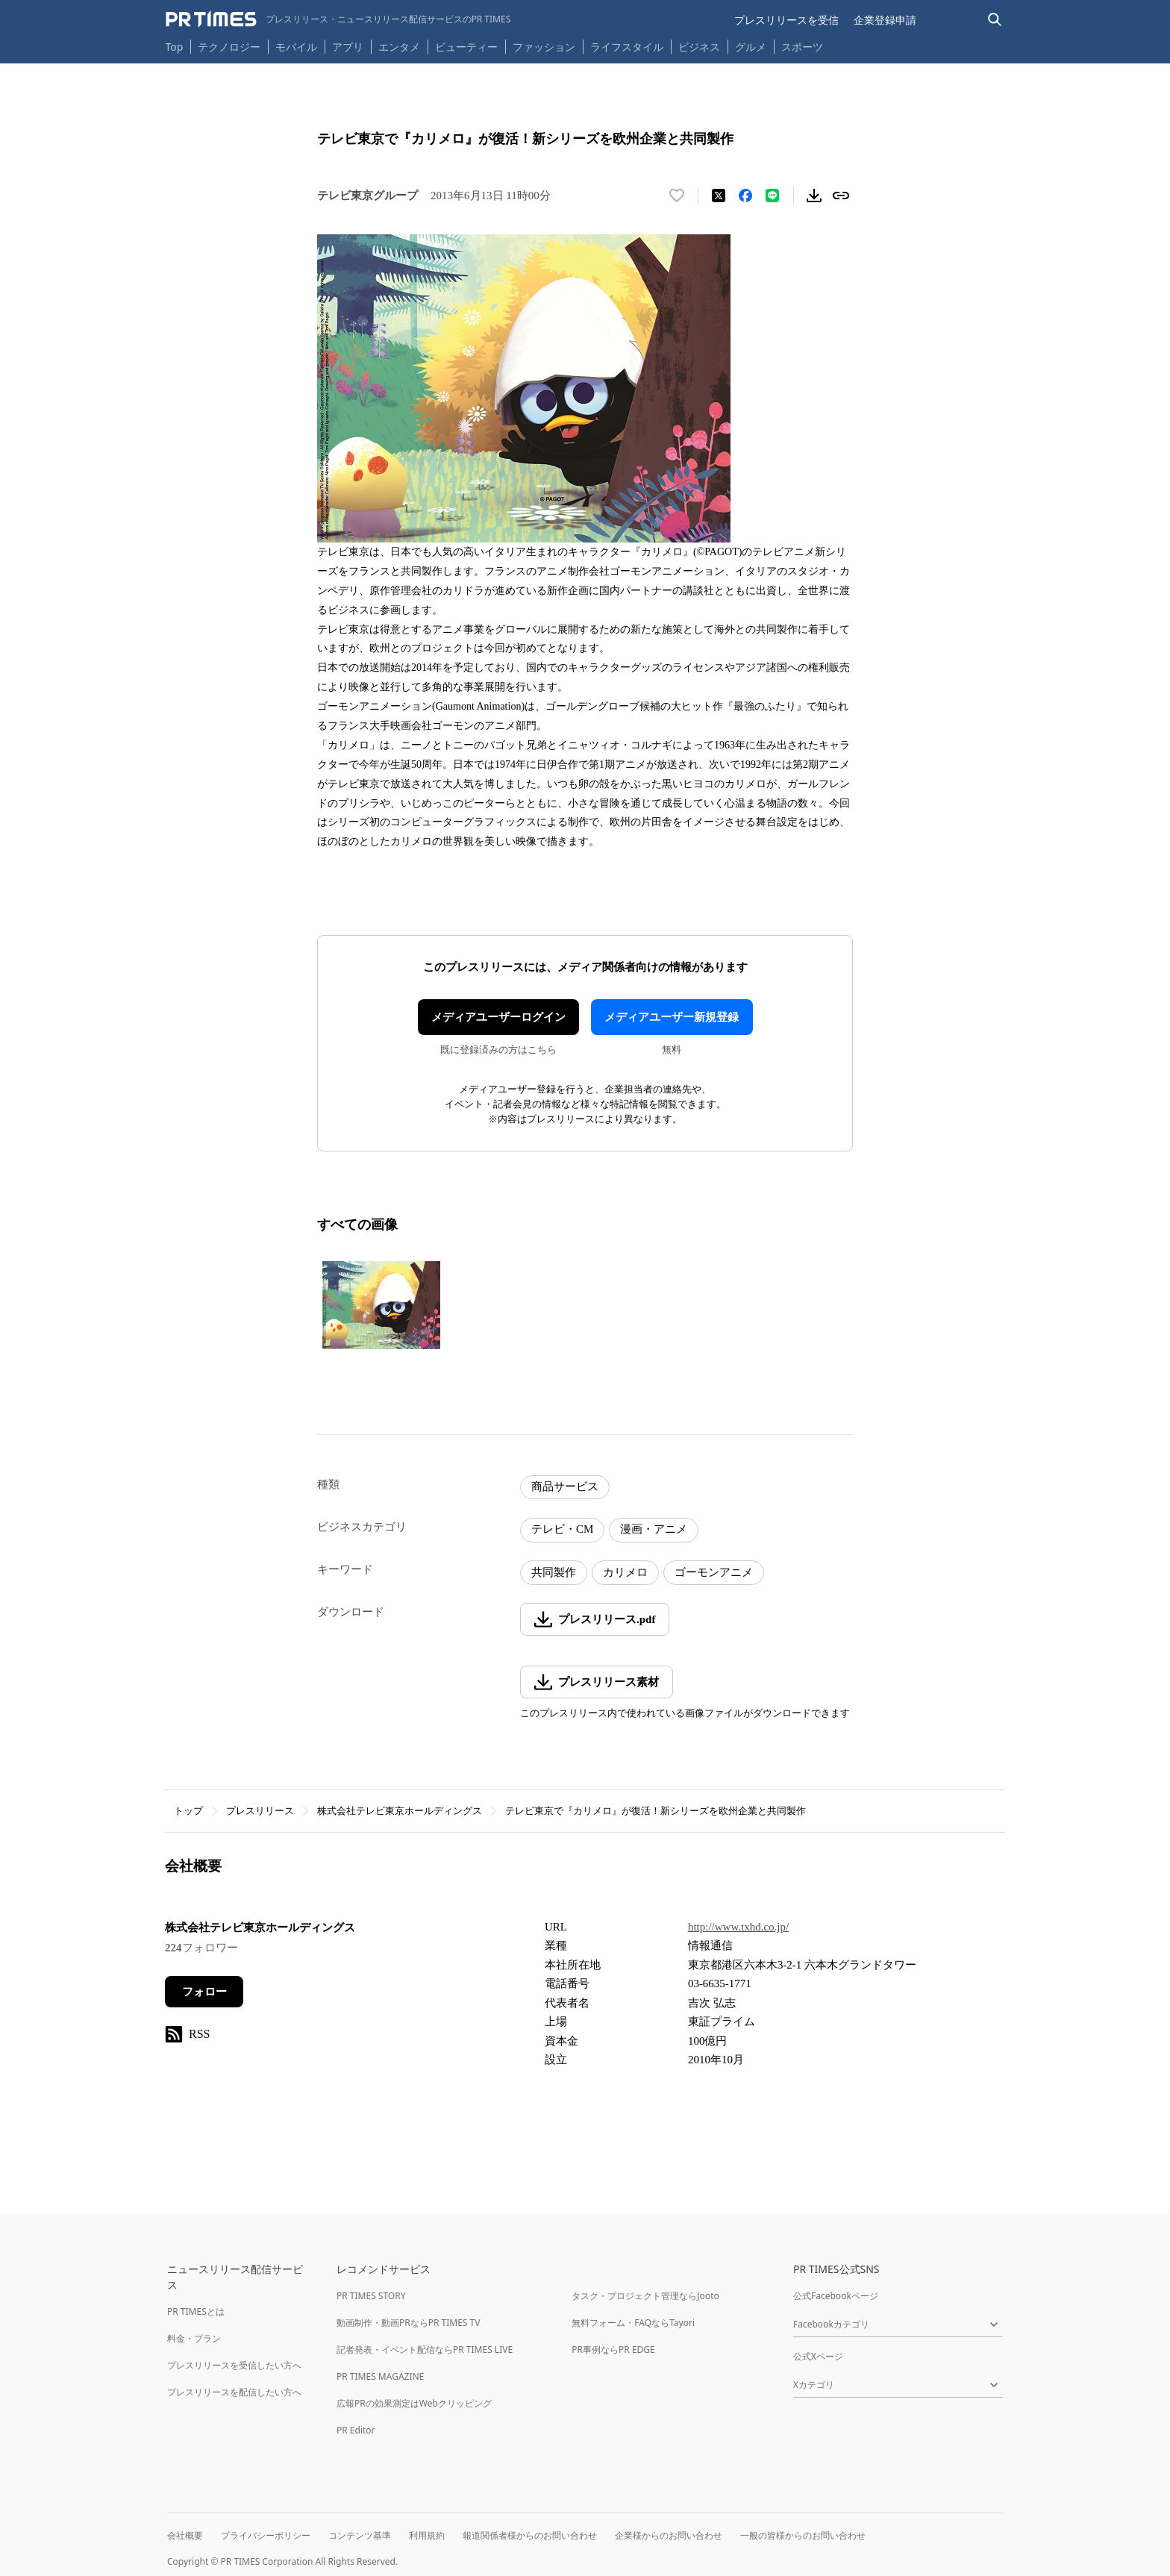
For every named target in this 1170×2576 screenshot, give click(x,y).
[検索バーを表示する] (995, 20)
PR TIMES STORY (371, 2295)
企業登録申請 (885, 20)
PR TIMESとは (196, 2311)
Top (175, 47)
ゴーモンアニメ (714, 1572)
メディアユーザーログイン (498, 1017)
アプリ (347, 47)
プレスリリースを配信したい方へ (234, 2392)
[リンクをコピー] (841, 195)
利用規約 (427, 2535)
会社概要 (185, 2535)
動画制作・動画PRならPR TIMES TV (408, 2322)
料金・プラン (194, 2338)
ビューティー (466, 47)
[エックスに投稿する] (719, 195)
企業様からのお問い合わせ (668, 2535)
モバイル (296, 47)
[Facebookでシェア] (745, 195)
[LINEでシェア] (772, 195)
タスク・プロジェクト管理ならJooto (645, 2295)
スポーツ (802, 47)
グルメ (750, 47)
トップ (188, 1810)
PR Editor (356, 2430)
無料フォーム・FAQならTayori (633, 2322)
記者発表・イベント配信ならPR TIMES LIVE (425, 2349)
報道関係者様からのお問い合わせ (530, 2535)
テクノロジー (229, 47)
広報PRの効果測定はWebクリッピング (414, 2403)
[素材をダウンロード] (814, 195)
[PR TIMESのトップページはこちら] (338, 19)
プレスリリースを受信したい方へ (234, 2365)
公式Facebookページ (835, 2295)
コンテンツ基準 (359, 2535)
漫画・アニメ (653, 1529)
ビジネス (699, 47)
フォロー (204, 1992)
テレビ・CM (562, 1529)
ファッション (544, 47)
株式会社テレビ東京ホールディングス (399, 1810)
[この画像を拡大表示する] (381, 1305)
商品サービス (564, 1486)
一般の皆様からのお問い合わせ (803, 2535)
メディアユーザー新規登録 (671, 1017)
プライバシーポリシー (265, 2535)
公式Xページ (818, 2356)
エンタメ (399, 47)
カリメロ (625, 1572)
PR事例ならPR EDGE (613, 2349)
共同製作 (553, 1572)
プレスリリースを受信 (786, 20)
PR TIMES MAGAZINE (380, 2376)
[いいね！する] (677, 195)
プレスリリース (260, 1810)
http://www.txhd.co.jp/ (738, 1927)
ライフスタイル (626, 47)
